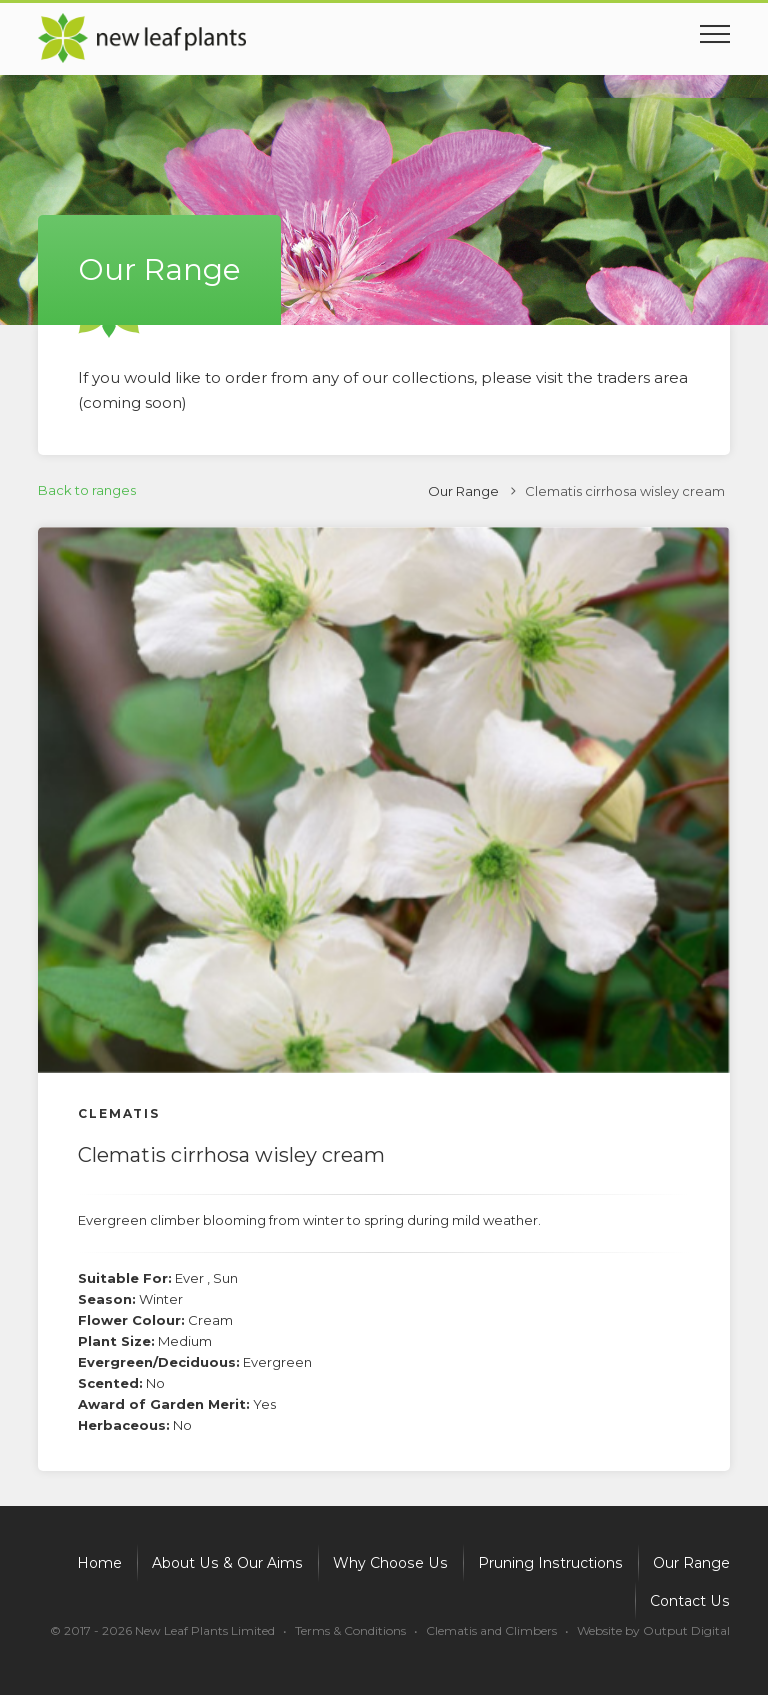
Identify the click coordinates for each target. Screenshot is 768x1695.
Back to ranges (87, 490)
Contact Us (691, 1601)
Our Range (463, 491)
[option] (383, 800)
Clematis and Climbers (491, 1630)
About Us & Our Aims (234, 1563)
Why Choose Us (394, 1563)
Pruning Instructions (551, 1563)
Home (107, 1563)
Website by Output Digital (653, 1630)
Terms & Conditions (350, 1630)
